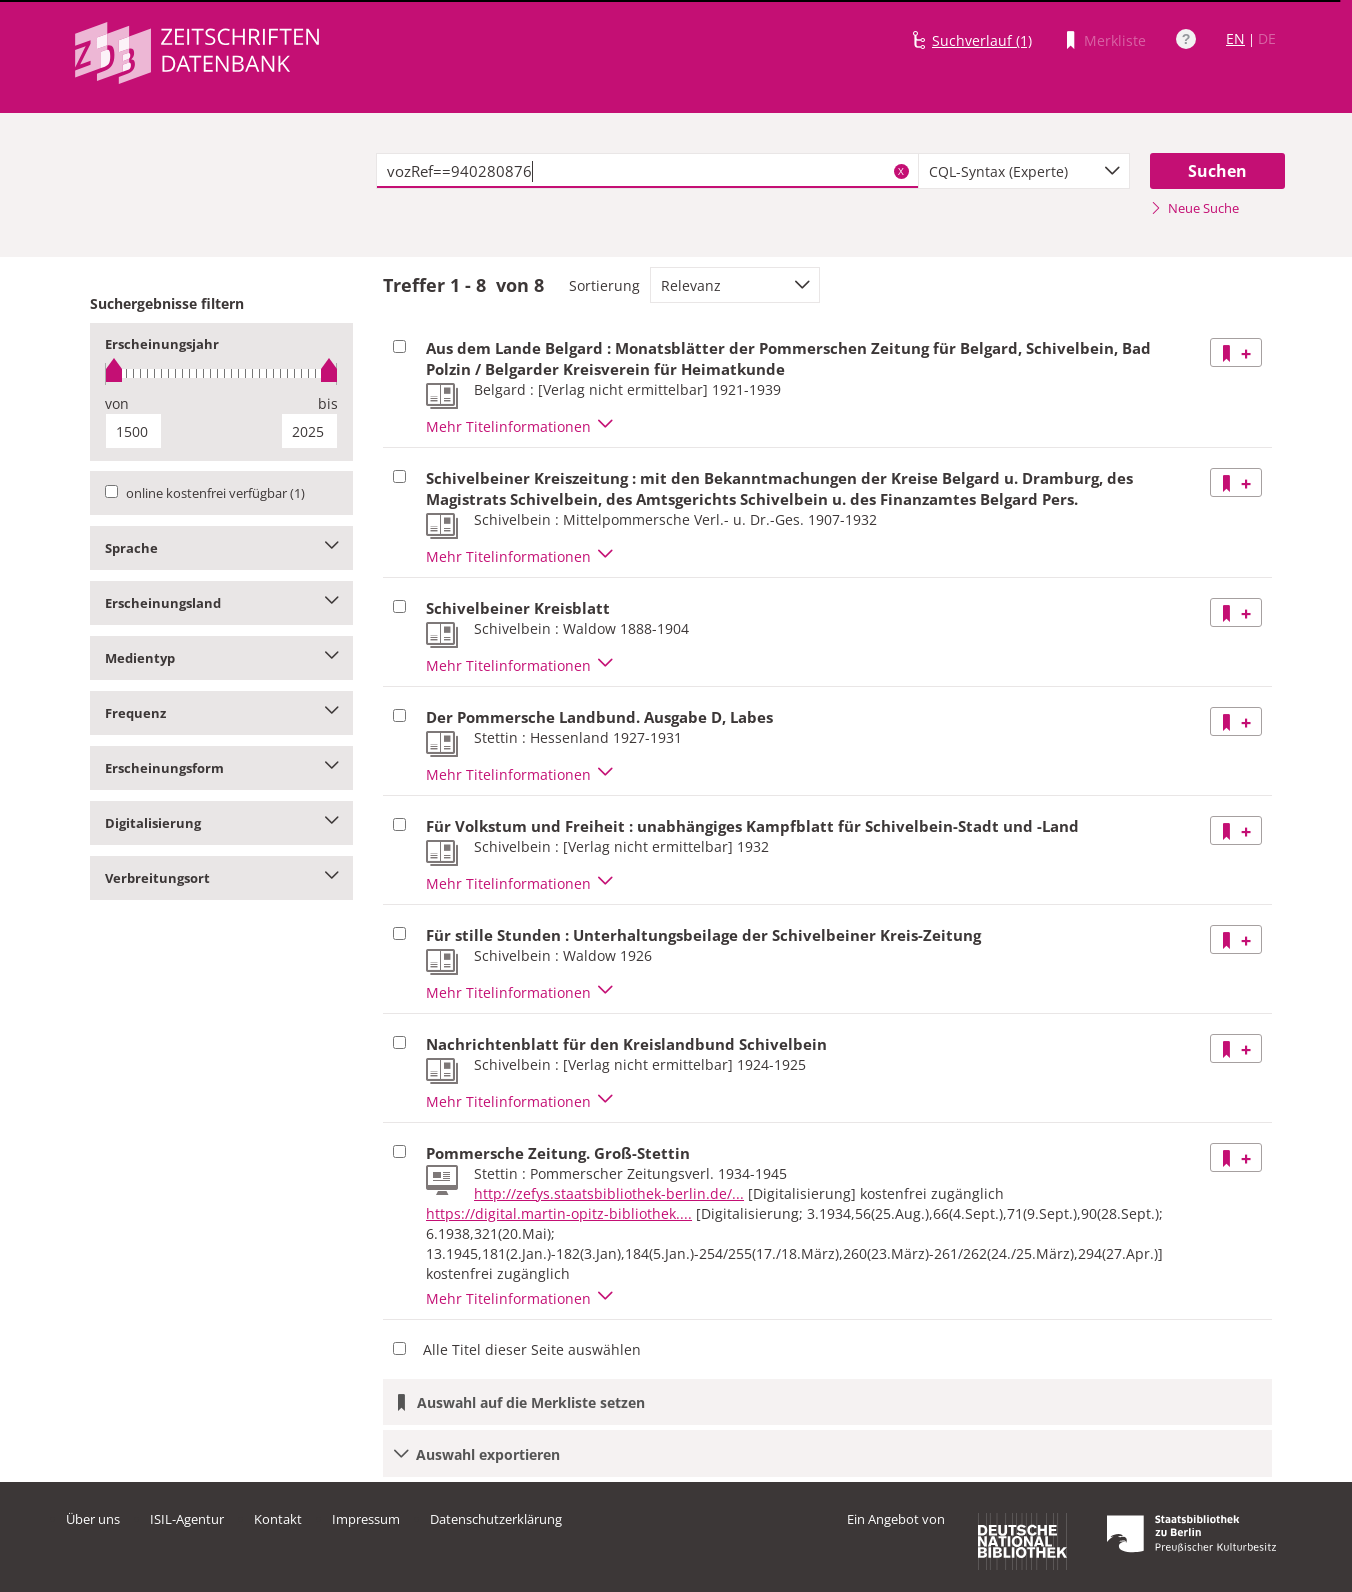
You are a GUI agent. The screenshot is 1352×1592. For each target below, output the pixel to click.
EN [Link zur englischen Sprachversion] (1235, 38)
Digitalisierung (221, 823)
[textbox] (647, 171)
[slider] (221, 373)
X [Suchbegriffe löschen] (901, 171)
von (117, 403)
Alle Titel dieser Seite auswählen (532, 1349)
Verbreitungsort (221, 878)
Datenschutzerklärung (496, 1519)
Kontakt (278, 1519)
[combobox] (1024, 171)
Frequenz (221, 713)
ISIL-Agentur (187, 1519)
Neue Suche (1194, 208)
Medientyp (221, 658)
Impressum (366, 1519)
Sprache (221, 548)
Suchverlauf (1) (982, 40)
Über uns (93, 1519)
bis (328, 403)
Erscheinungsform (221, 768)
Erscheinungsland (221, 603)
